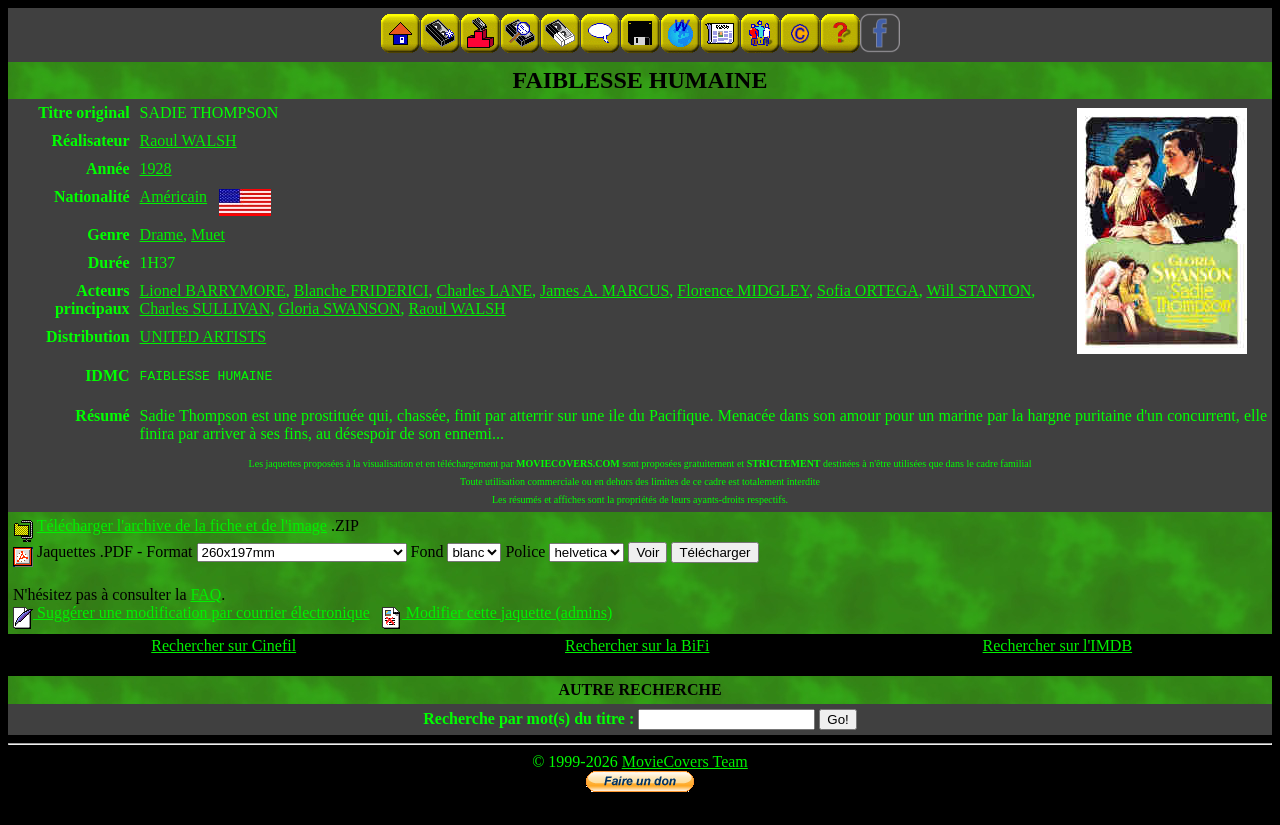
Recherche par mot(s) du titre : (528, 721)
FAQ (205, 597)
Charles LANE (484, 290)
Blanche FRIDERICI (361, 290)
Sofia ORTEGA (868, 290)
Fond (456, 554)
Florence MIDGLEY (743, 290)
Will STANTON (978, 290)
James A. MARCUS (604, 290)
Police (564, 554)
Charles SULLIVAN (205, 308)
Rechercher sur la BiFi (637, 648)
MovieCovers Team (685, 764)
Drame (162, 234)
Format (276, 554)
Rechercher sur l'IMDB (1058, 648)
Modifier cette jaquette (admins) (497, 615)
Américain (174, 196)
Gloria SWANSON (339, 308)
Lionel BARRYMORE (213, 290)
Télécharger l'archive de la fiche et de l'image (182, 528)
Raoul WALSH (188, 140)
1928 (156, 168)
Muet (208, 234)
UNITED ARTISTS (203, 336)
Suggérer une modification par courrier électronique (191, 615)
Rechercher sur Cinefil (223, 648)
